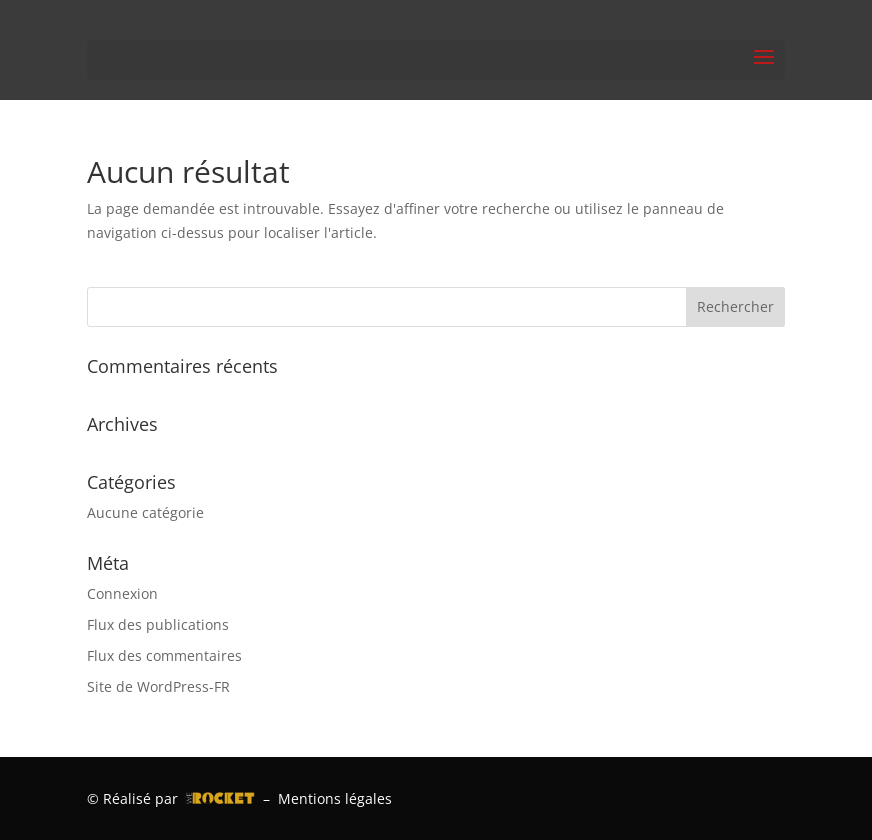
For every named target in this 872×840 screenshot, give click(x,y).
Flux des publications (158, 624)
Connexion (122, 593)
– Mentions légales (323, 798)
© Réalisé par (171, 798)
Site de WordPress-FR (158, 686)
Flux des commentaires (164, 655)
